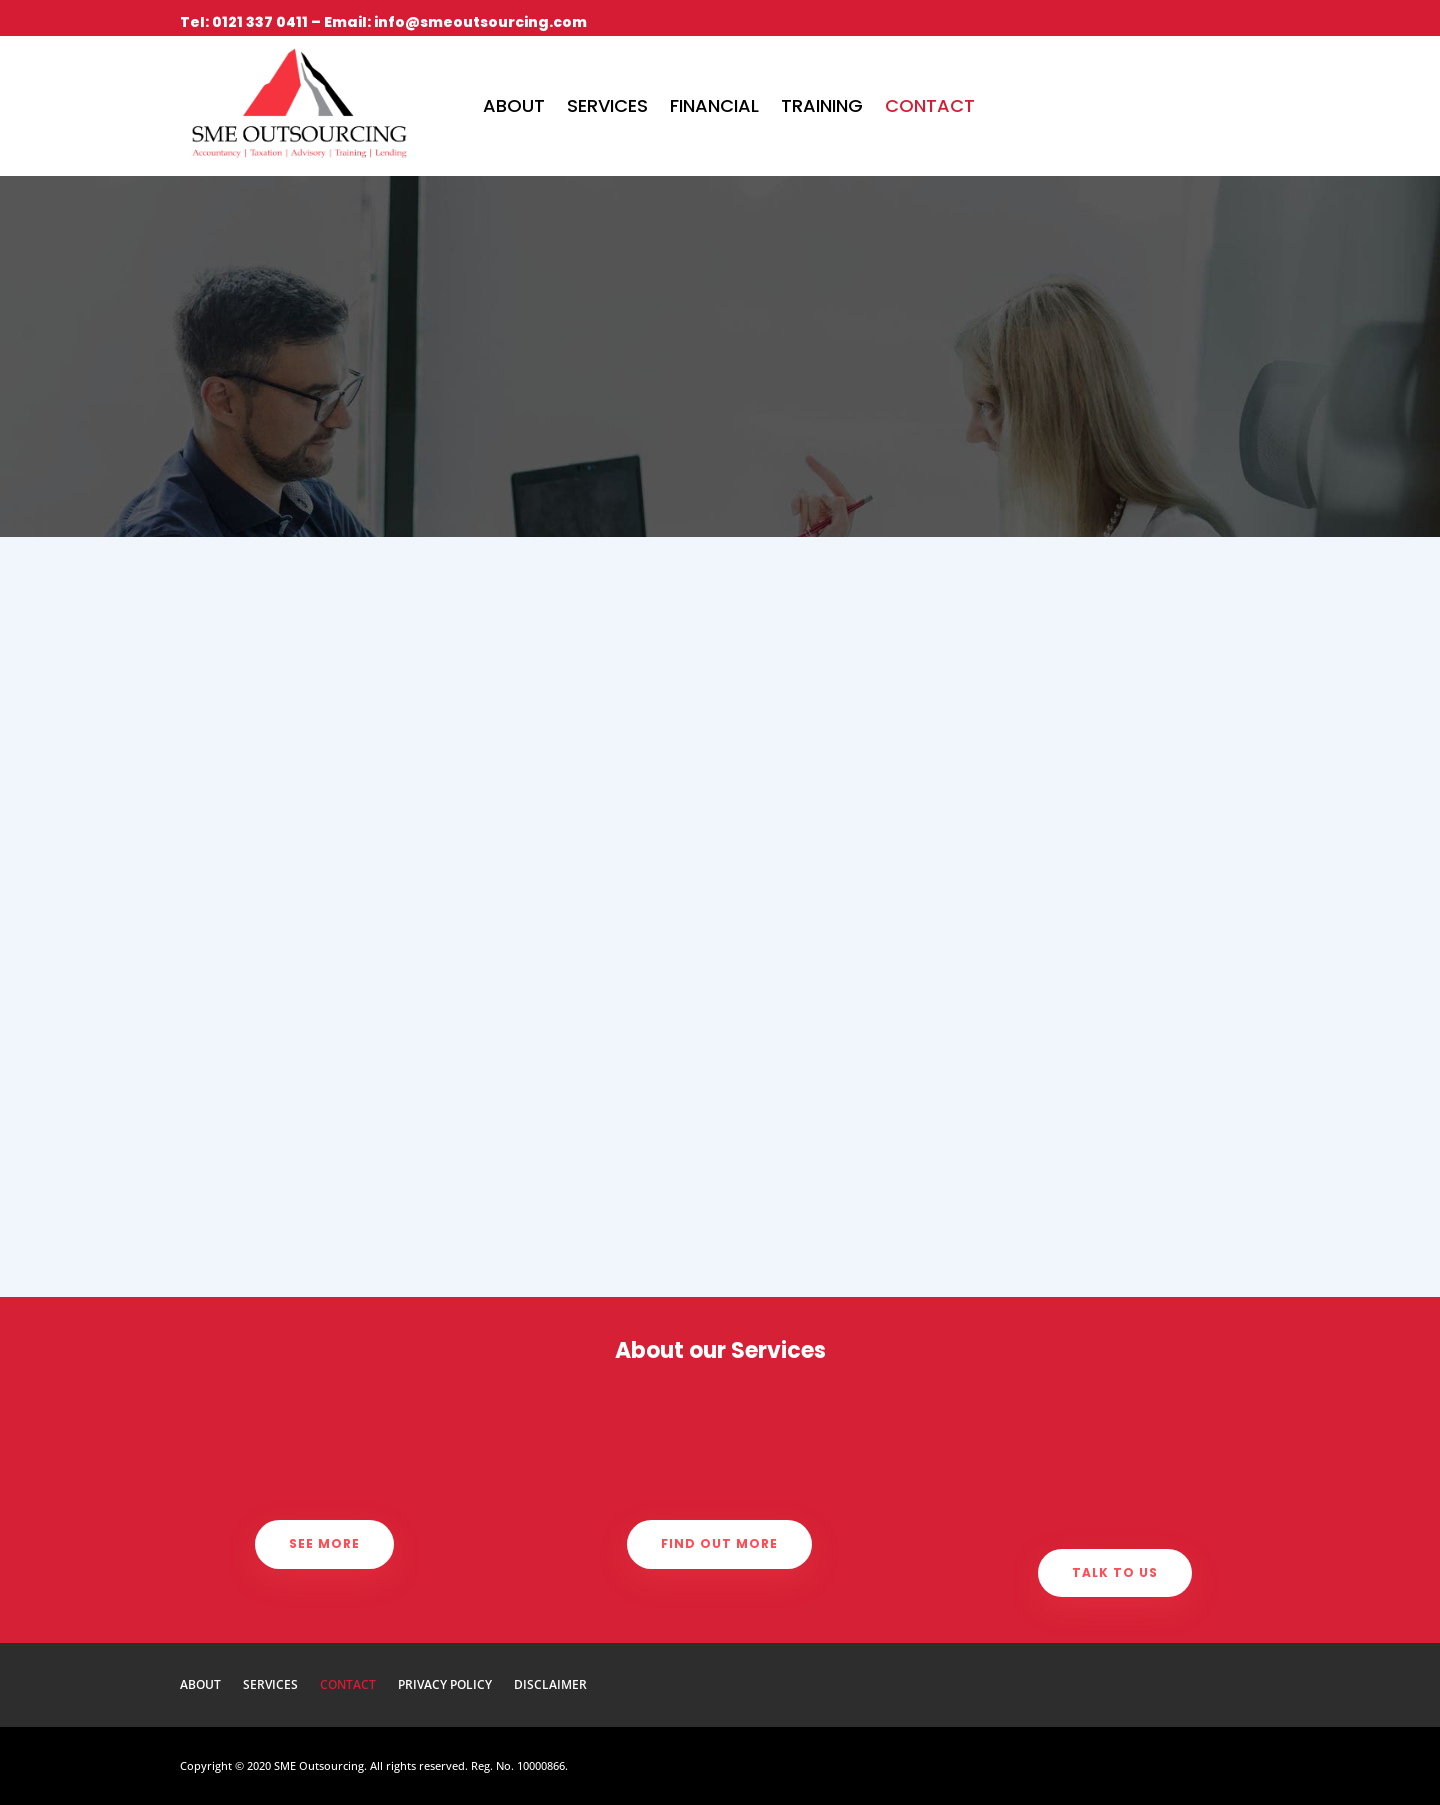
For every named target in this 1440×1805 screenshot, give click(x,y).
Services (607, 105)
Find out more (719, 1543)
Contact (930, 105)
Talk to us (1115, 1572)
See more (324, 1543)
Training (822, 105)
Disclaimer (550, 1685)
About (514, 105)
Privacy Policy (445, 1685)
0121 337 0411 (260, 22)
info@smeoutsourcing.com (480, 22)
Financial (714, 105)
